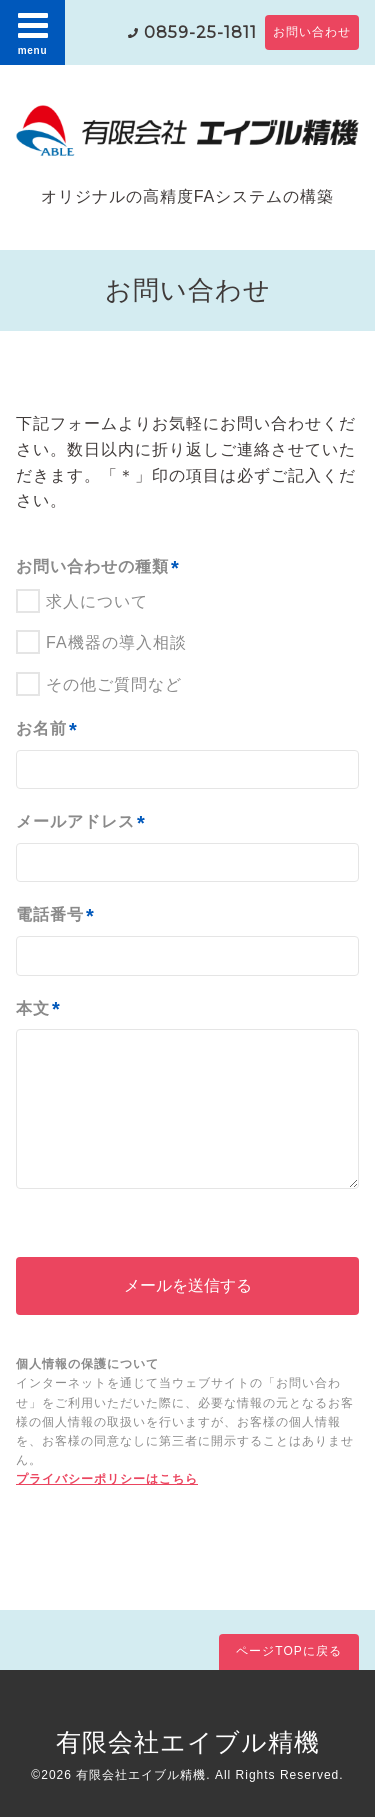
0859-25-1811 (200, 32)
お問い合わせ (312, 32)
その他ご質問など (114, 684)
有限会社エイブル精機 (188, 1742)
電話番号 (55, 916)
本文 (38, 1009)
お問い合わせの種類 (98, 568)
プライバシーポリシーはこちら (107, 1479)
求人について (97, 601)
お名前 (47, 730)
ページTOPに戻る (288, 1651)
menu (33, 32)
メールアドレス (81, 823)
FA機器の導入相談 (116, 642)
